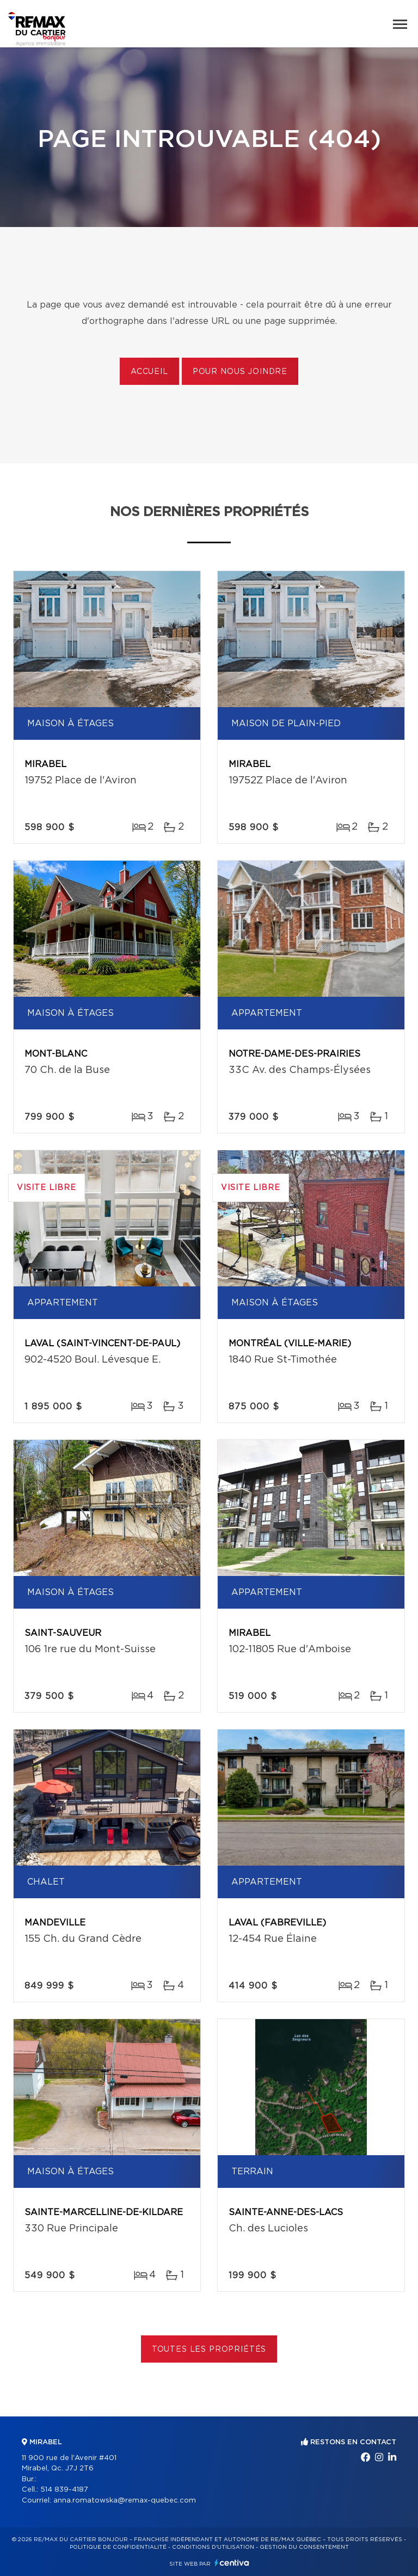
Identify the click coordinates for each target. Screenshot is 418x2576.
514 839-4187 (64, 2489)
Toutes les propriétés (209, 2349)
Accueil (149, 372)
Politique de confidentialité (118, 2547)
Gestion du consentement (304, 2547)
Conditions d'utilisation (213, 2547)
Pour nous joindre (240, 372)
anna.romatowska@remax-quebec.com (124, 2500)
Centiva (231, 2562)
